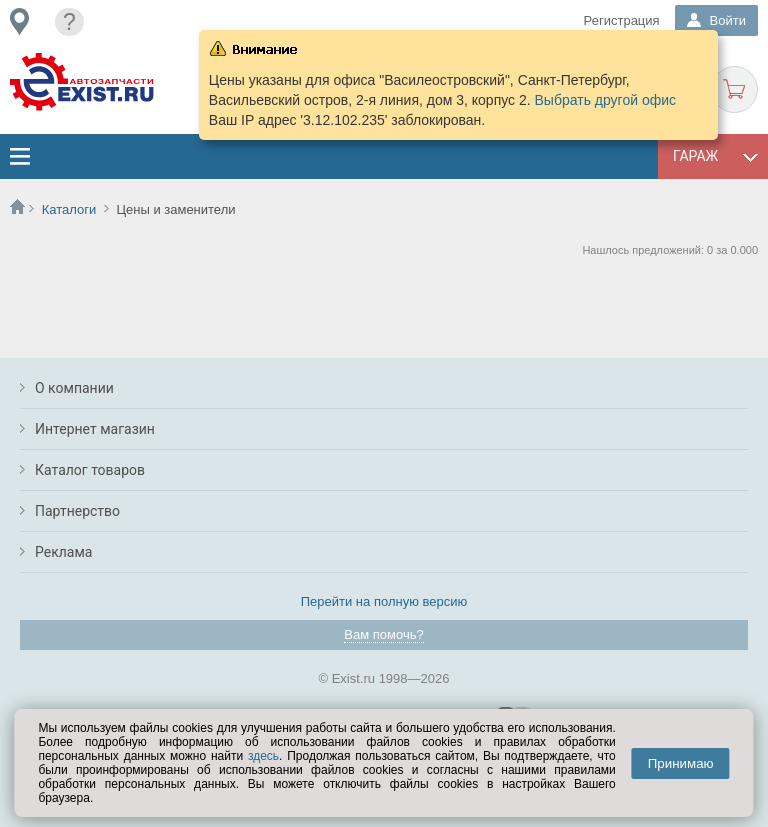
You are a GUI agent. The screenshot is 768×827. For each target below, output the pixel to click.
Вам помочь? (383, 634)
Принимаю (681, 763)
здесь (263, 756)
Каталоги (69, 209)
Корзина (734, 89)
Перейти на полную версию (384, 601)
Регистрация (622, 20)
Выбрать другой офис (606, 100)
